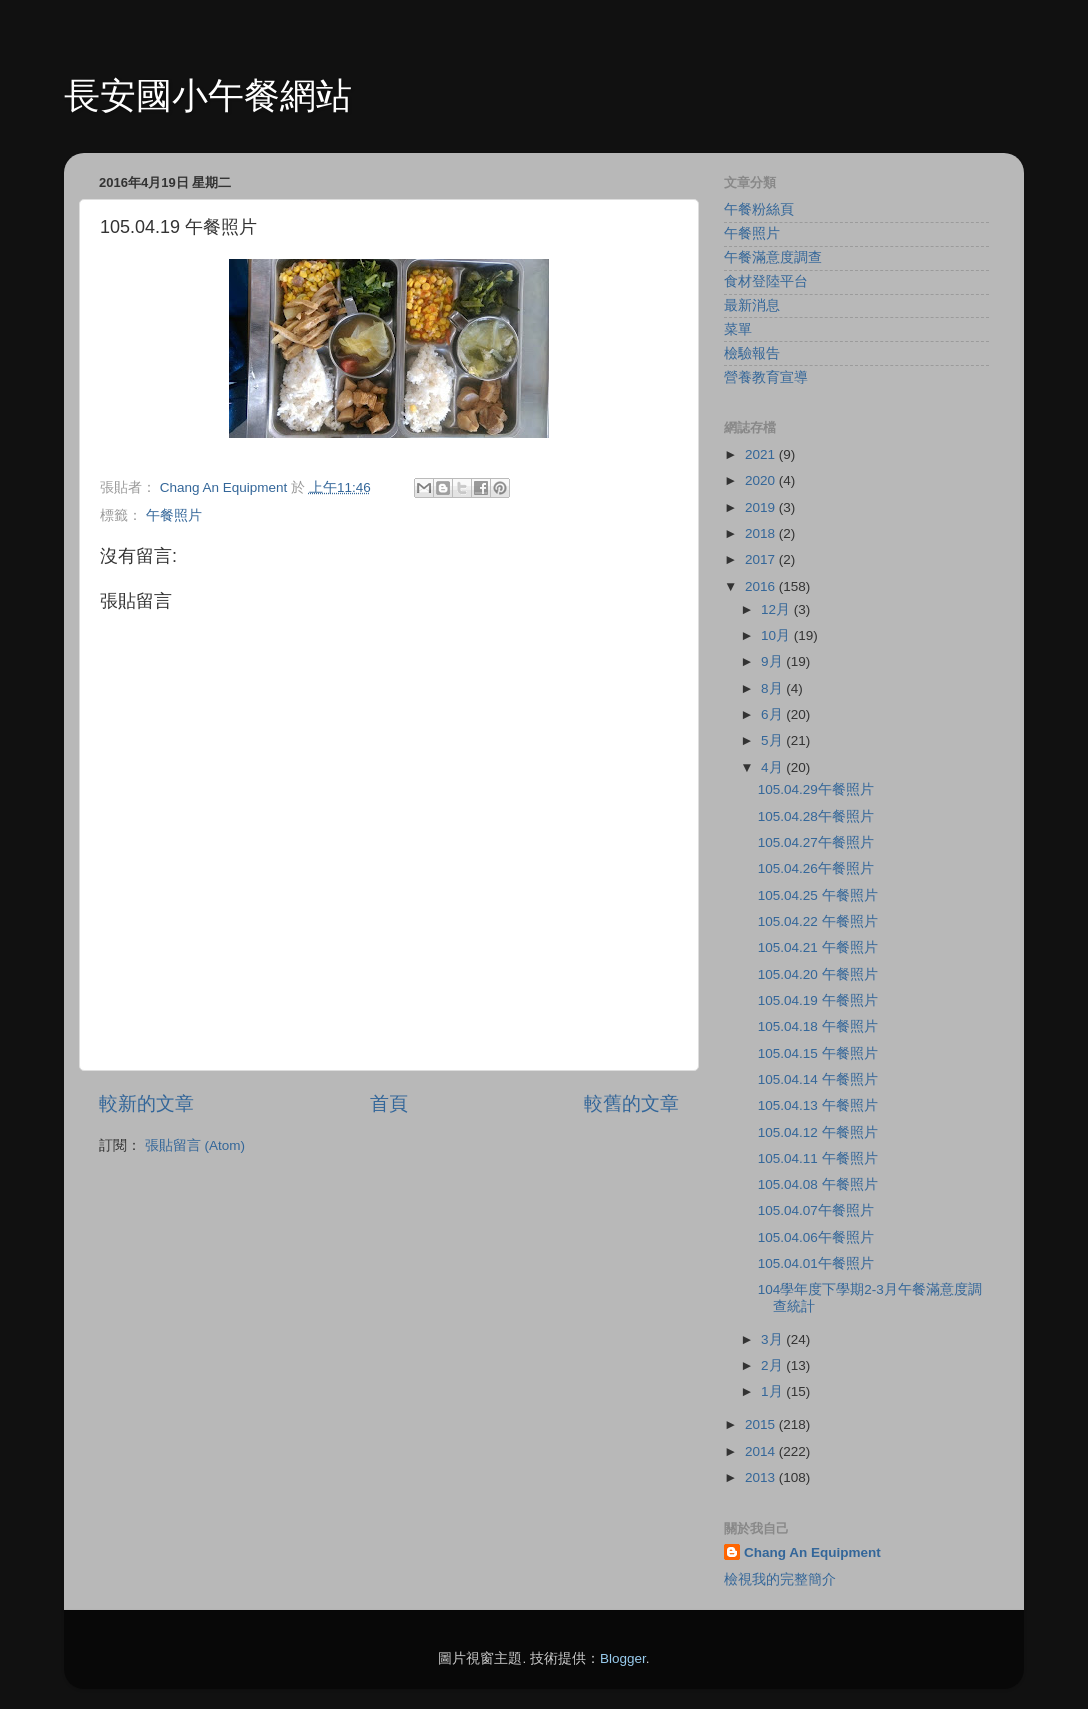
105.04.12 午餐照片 (818, 1132)
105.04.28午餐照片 (816, 816)
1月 (773, 1391)
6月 (773, 714)
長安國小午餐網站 (208, 95)
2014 (762, 1451)
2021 (762, 454)
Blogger (623, 1658)
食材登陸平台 (766, 281)
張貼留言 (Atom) (195, 1145)
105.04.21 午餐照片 (818, 947)
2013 (762, 1477)
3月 (773, 1339)
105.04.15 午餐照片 (818, 1053)
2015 (762, 1424)
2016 (762, 586)
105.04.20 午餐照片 (818, 974)
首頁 (389, 1103)
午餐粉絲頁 (759, 209)
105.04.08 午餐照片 (818, 1184)
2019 (762, 507)
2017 (762, 559)
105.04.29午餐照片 (816, 789)
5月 (773, 740)
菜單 (738, 329)
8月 (773, 688)
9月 (773, 661)
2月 (773, 1365)
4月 (773, 767)
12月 (777, 609)
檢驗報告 (752, 353)
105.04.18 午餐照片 (818, 1026)
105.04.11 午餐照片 (818, 1158)
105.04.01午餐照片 (816, 1263)
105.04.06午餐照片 (816, 1237)
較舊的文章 (631, 1103)
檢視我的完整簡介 (780, 1579)
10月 (777, 635)
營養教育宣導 (766, 377)
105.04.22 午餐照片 (818, 921)
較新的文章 (146, 1103)
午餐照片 (174, 515)
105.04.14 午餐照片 (818, 1079)
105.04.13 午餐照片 (818, 1105)
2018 (762, 533)
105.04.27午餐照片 (816, 842)
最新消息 (752, 305)
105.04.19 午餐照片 (818, 1000)
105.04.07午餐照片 (816, 1210)
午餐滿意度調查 (773, 257)
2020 (762, 480)
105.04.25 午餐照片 (818, 895)
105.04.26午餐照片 (816, 868)
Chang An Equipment (812, 1552)
